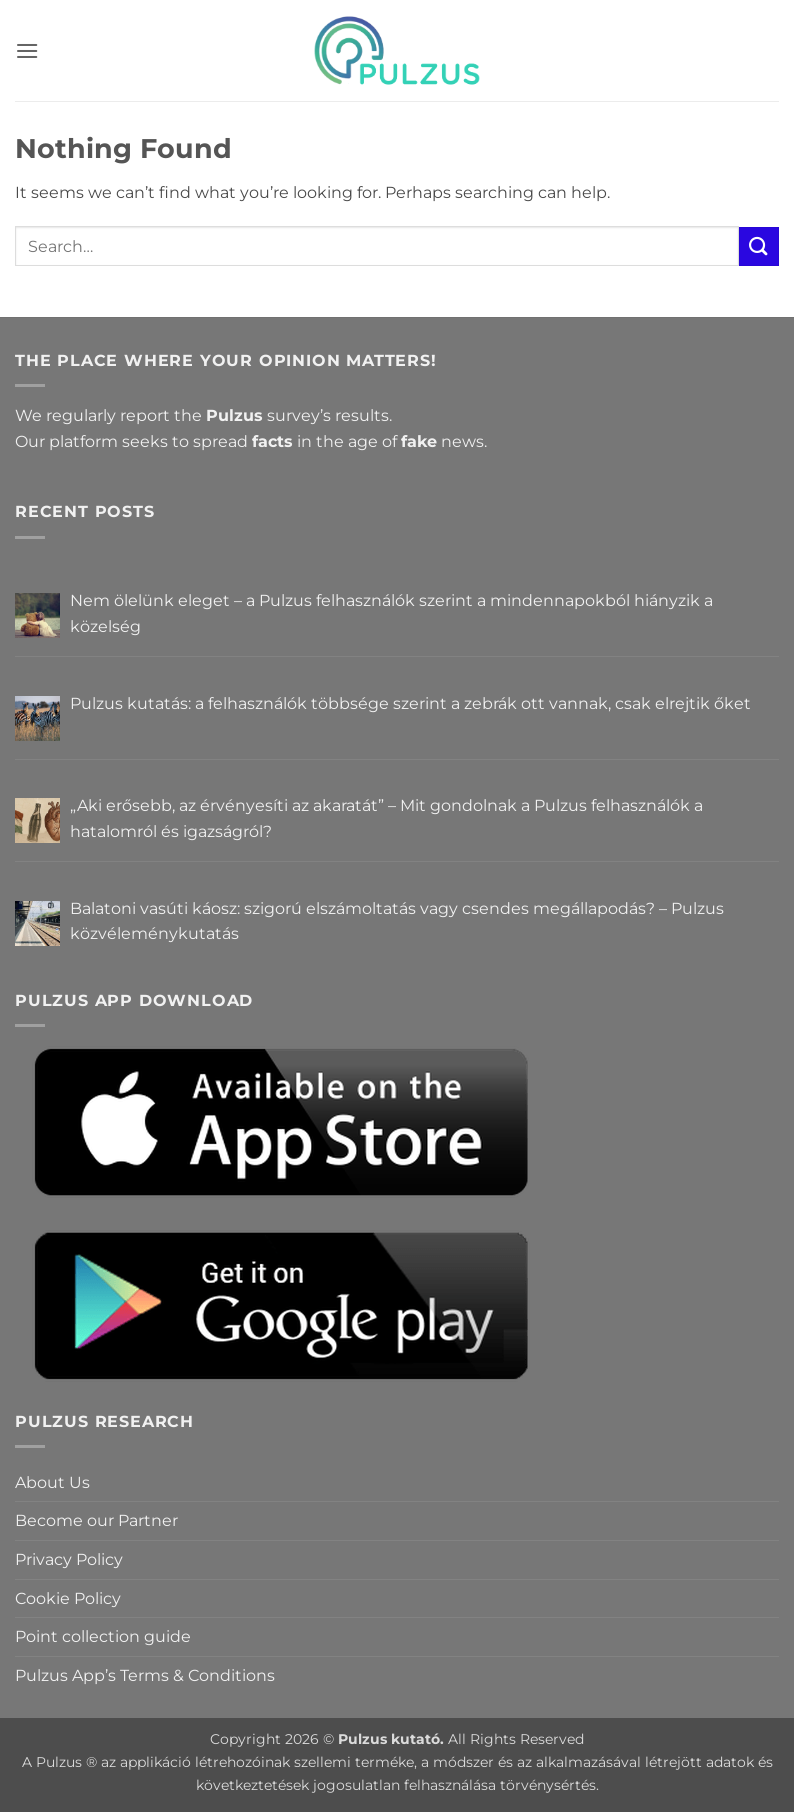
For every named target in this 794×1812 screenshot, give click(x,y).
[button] (27, 50)
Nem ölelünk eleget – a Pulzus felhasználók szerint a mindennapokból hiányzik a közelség (391, 613)
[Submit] (759, 246)
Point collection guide (103, 1636)
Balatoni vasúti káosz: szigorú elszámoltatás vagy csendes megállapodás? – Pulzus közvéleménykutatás (397, 921)
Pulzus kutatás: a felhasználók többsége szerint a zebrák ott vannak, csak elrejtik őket (410, 703)
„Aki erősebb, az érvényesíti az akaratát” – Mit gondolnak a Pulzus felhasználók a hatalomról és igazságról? (386, 818)
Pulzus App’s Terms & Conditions (145, 1675)
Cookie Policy (68, 1598)
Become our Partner (96, 1520)
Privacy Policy (69, 1559)
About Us (52, 1482)
